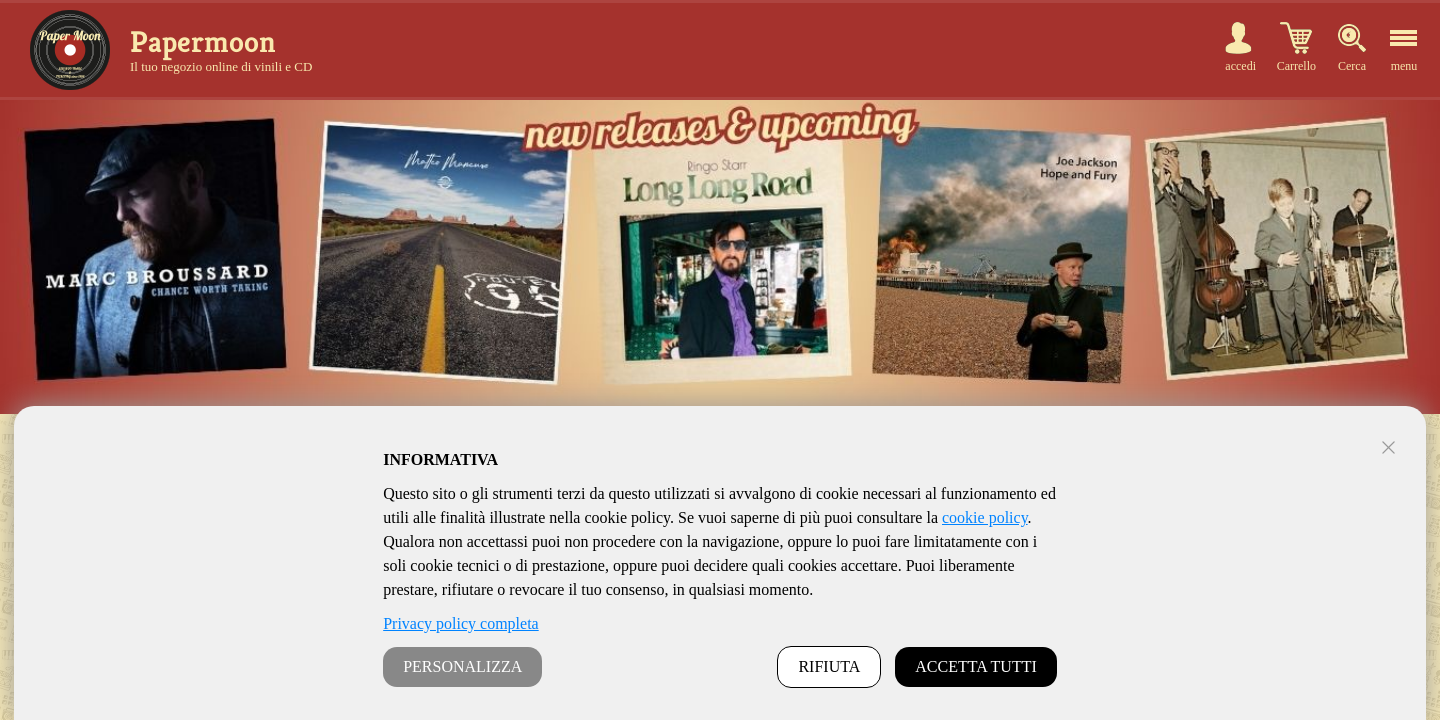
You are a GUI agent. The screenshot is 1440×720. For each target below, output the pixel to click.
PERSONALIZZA (462, 666)
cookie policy (985, 517)
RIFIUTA (829, 666)
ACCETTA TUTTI (976, 666)
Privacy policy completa (461, 623)
